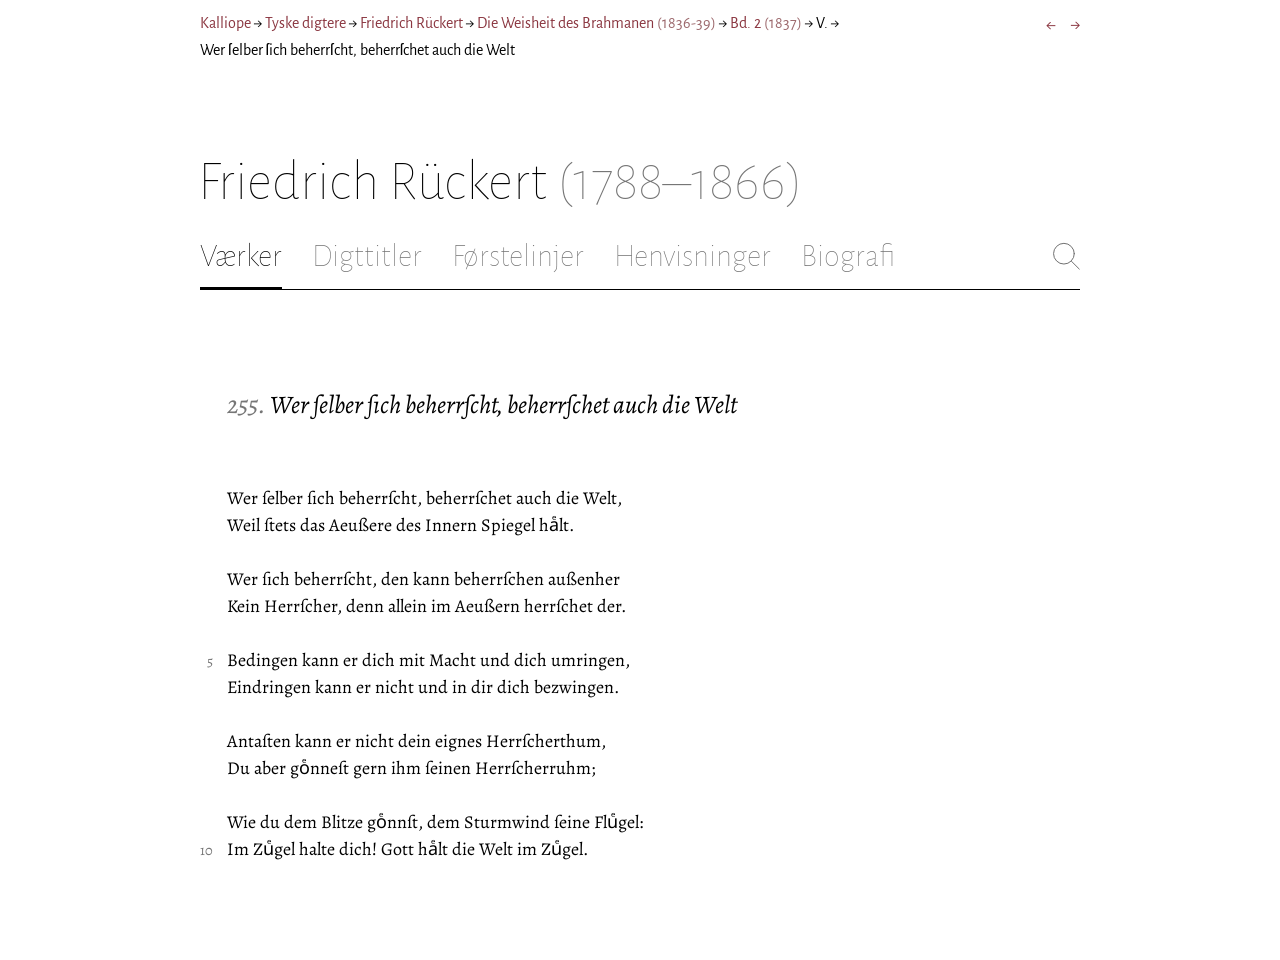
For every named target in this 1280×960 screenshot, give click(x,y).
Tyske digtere (305, 23)
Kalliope (225, 23)
